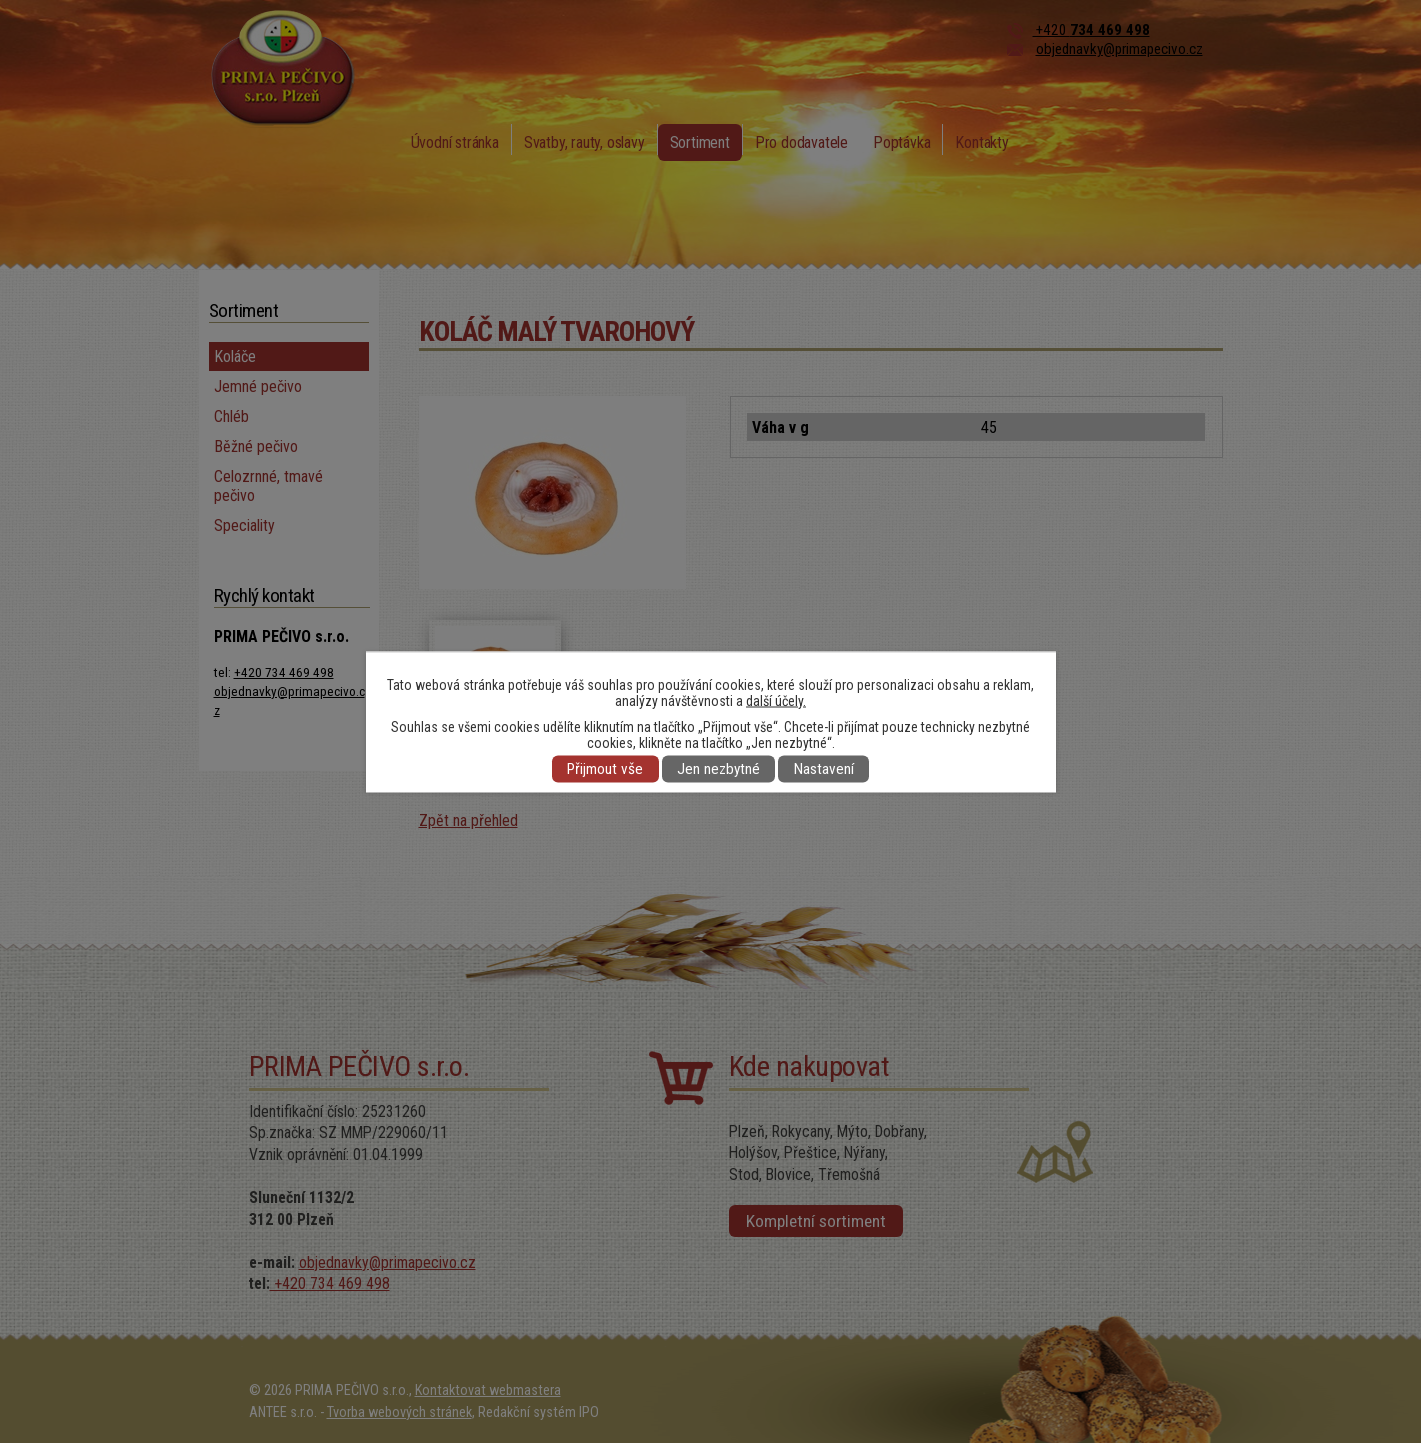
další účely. (776, 700)
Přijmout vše (605, 769)
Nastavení (824, 769)
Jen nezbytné (718, 769)
